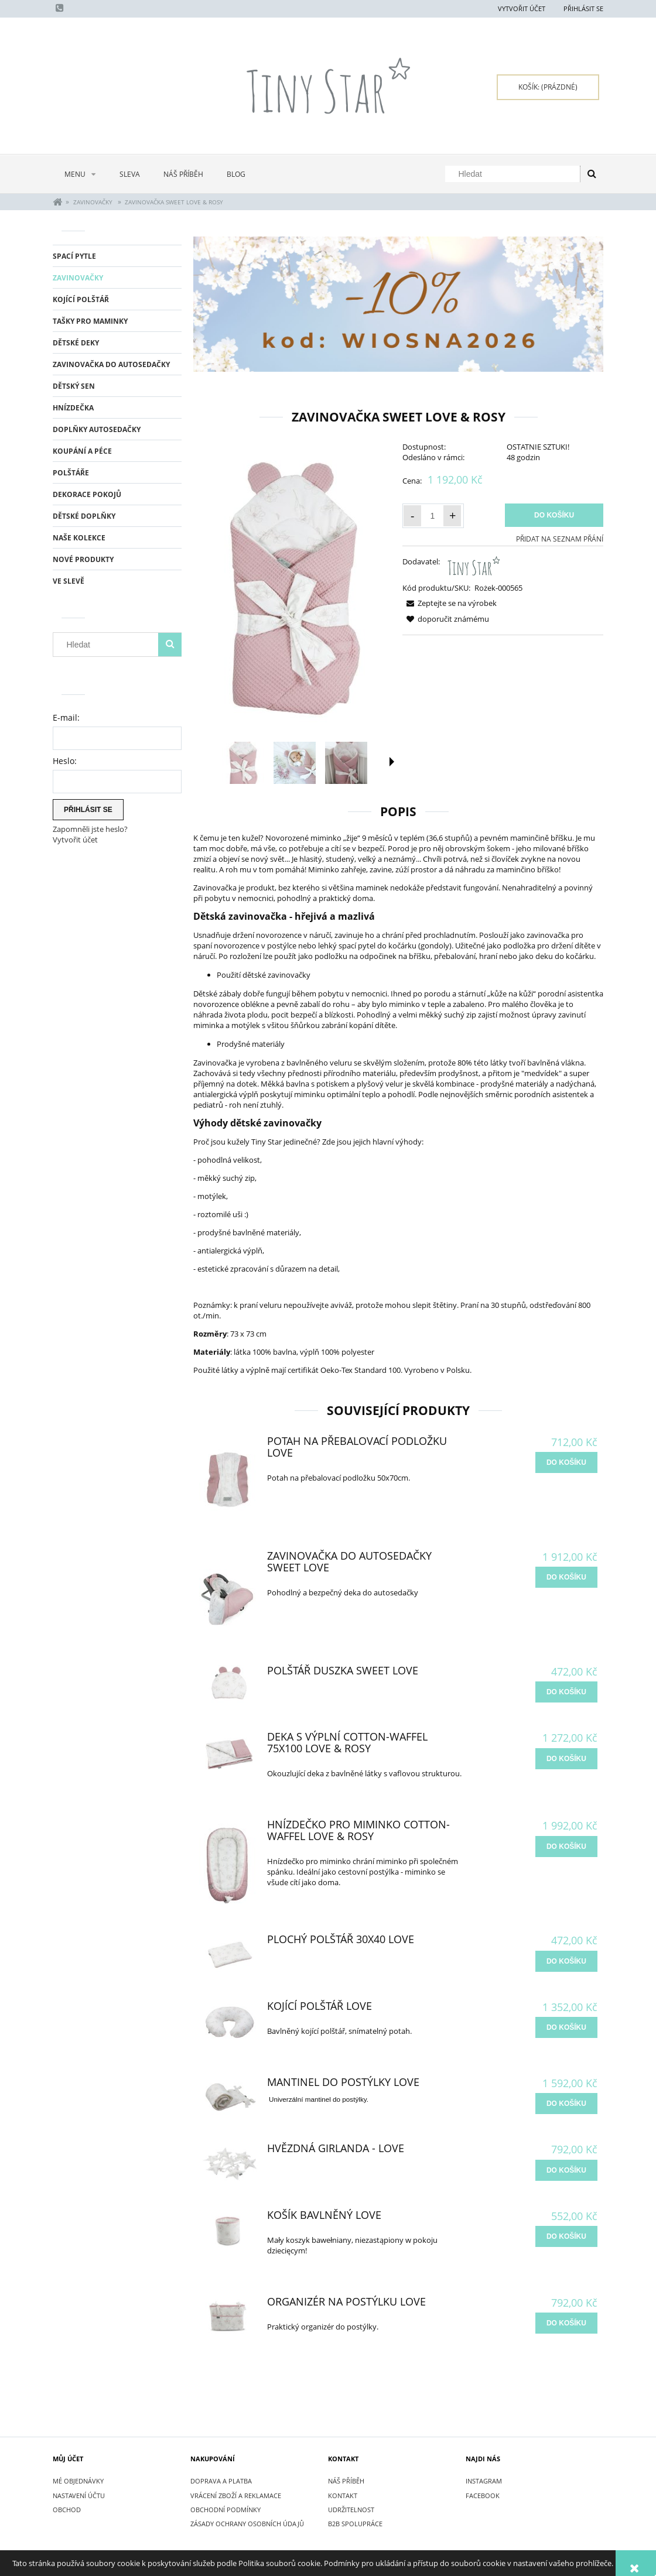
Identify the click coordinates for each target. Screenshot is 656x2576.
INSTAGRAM (484, 2480)
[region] (398, 303)
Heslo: (65, 760)
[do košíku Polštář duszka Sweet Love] (566, 1692)
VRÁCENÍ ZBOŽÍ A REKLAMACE (235, 2495)
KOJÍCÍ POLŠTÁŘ (81, 299)
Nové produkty (83, 559)
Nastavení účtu (79, 2495)
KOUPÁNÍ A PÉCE (82, 451)
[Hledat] (591, 174)
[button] (392, 761)
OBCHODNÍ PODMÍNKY (225, 2509)
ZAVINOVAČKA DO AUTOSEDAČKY (111, 364)
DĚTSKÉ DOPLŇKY (84, 516)
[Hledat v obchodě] (515, 174)
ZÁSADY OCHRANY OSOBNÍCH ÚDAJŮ (247, 2523)
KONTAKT (342, 2495)
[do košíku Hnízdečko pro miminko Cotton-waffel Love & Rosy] (566, 1846)
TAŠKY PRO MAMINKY (90, 321)
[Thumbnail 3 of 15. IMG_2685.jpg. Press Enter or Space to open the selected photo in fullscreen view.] (346, 762)
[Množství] (432, 515)
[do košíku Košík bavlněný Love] (566, 2236)
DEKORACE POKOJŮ (87, 494)
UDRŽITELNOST (351, 2509)
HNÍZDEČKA (73, 408)
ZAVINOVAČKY (78, 278)
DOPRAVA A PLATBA (221, 2480)
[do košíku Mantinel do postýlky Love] (566, 2103)
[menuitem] (80, 174)
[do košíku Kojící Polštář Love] (566, 2027)
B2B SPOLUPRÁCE (355, 2523)
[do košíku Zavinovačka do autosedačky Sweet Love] (566, 1577)
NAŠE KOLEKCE (79, 538)
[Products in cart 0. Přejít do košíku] (548, 87)
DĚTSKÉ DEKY (76, 343)
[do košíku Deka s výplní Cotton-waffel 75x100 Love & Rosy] (566, 1758)
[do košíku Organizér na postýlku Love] (566, 2323)
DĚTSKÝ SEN (74, 386)
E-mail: (66, 717)
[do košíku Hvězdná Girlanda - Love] (566, 2170)
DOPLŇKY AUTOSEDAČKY (97, 429)
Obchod (67, 2509)
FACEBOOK (483, 2495)
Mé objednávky (78, 2480)
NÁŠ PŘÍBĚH (346, 2480)
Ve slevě (68, 581)
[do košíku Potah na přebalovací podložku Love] (566, 1462)
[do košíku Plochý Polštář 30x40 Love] (566, 1961)
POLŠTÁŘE (71, 473)
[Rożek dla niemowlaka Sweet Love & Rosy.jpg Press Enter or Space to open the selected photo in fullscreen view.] (293, 587)
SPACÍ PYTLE (74, 256)
